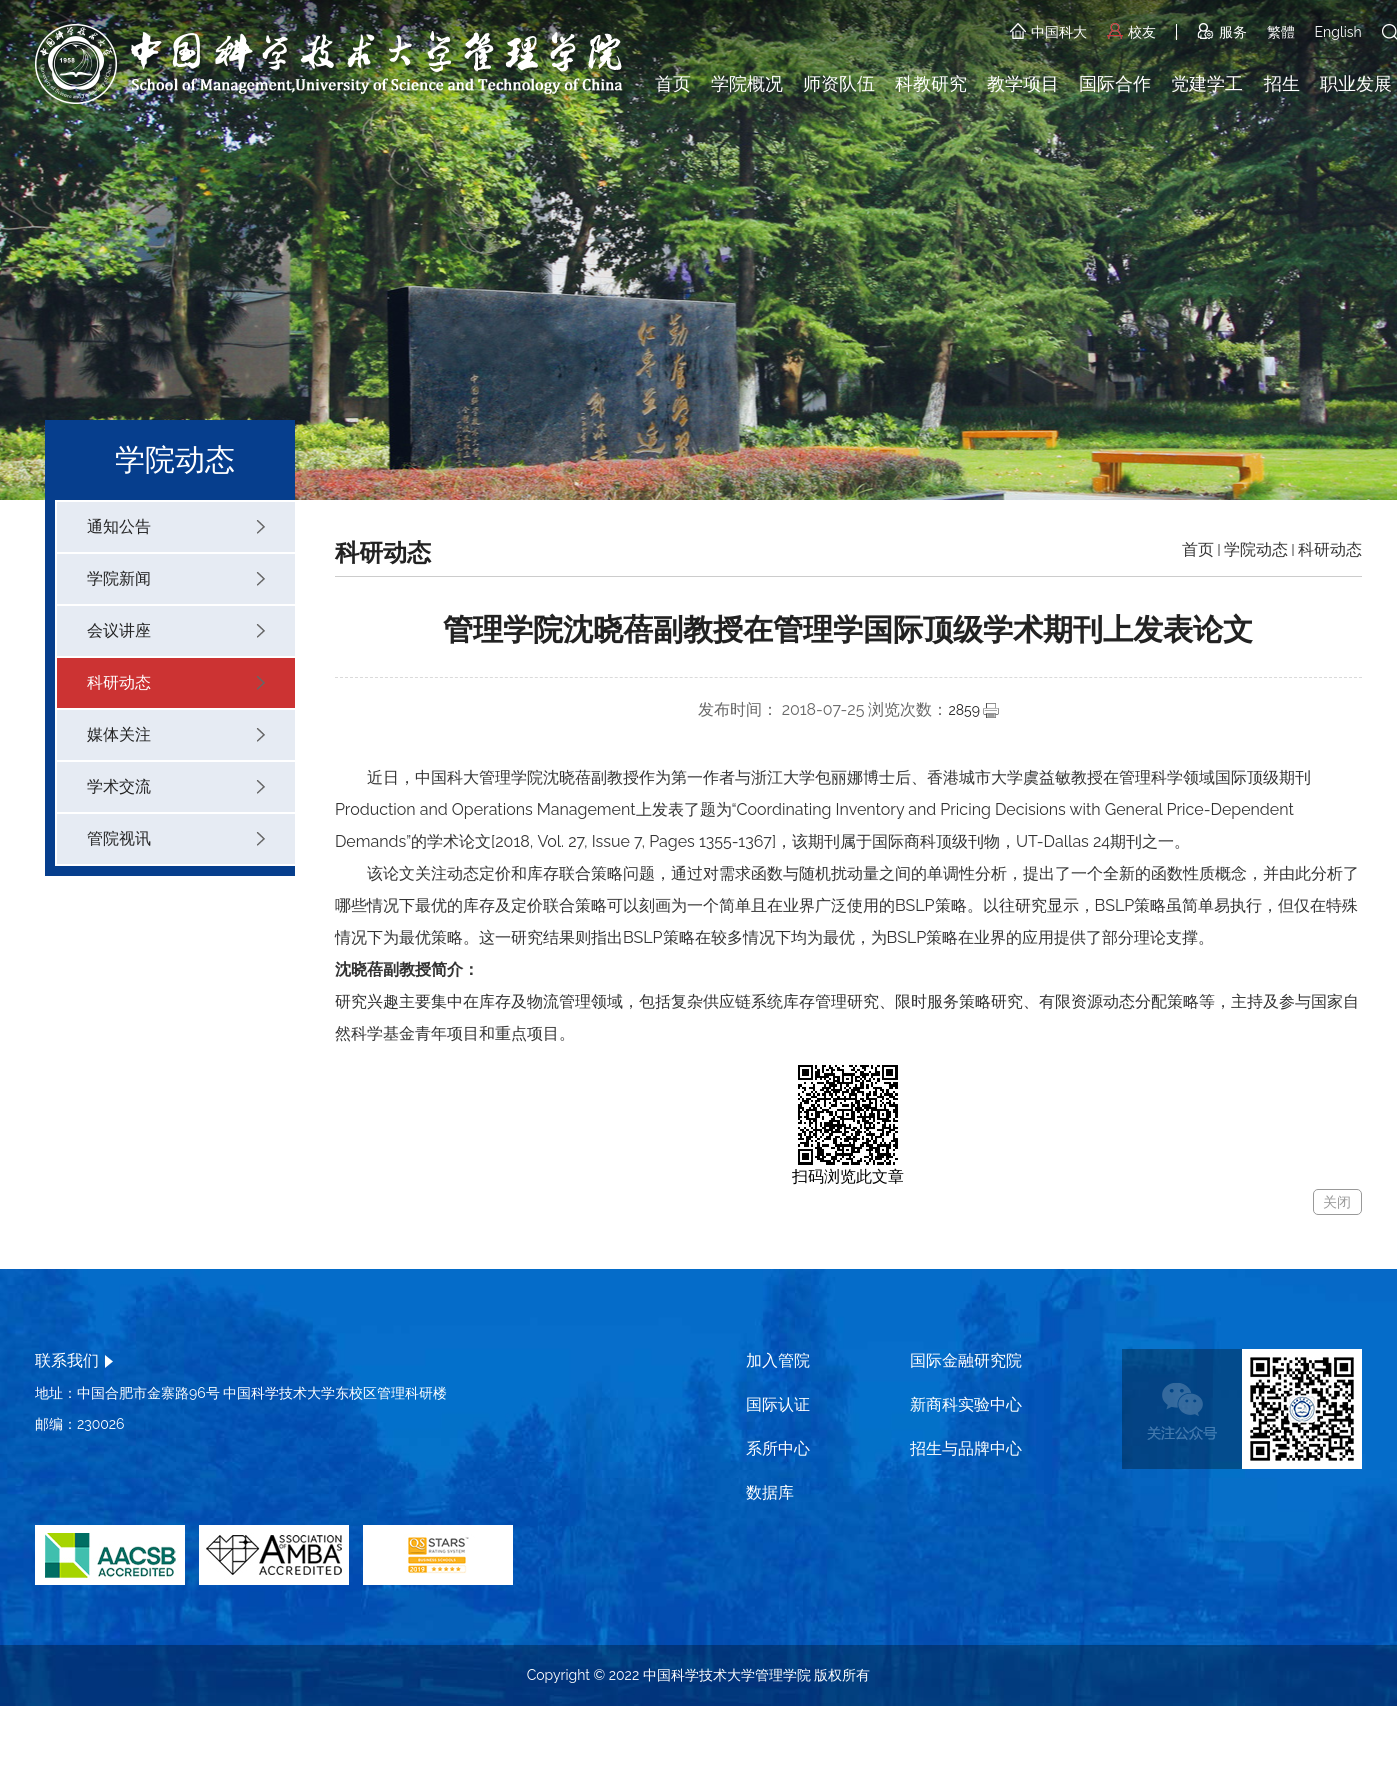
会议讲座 (176, 630)
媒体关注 (176, 734)
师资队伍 (839, 83)
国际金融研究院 (966, 1360)
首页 (673, 83)
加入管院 (778, 1360)
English (1338, 32)
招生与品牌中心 (966, 1448)
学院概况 (747, 83)
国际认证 (778, 1404)
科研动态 (176, 682)
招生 (1282, 83)
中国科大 (1048, 32)
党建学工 (1207, 83)
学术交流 (176, 786)
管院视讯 (176, 838)
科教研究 (931, 83)
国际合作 (1115, 83)
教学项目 (1023, 83)
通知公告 (176, 526)
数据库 (770, 1492)
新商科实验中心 (966, 1404)
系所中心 (778, 1448)
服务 (1222, 32)
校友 (1131, 32)
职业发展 (1356, 83)
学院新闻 (176, 578)
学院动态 (1256, 549)
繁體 (1281, 32)
